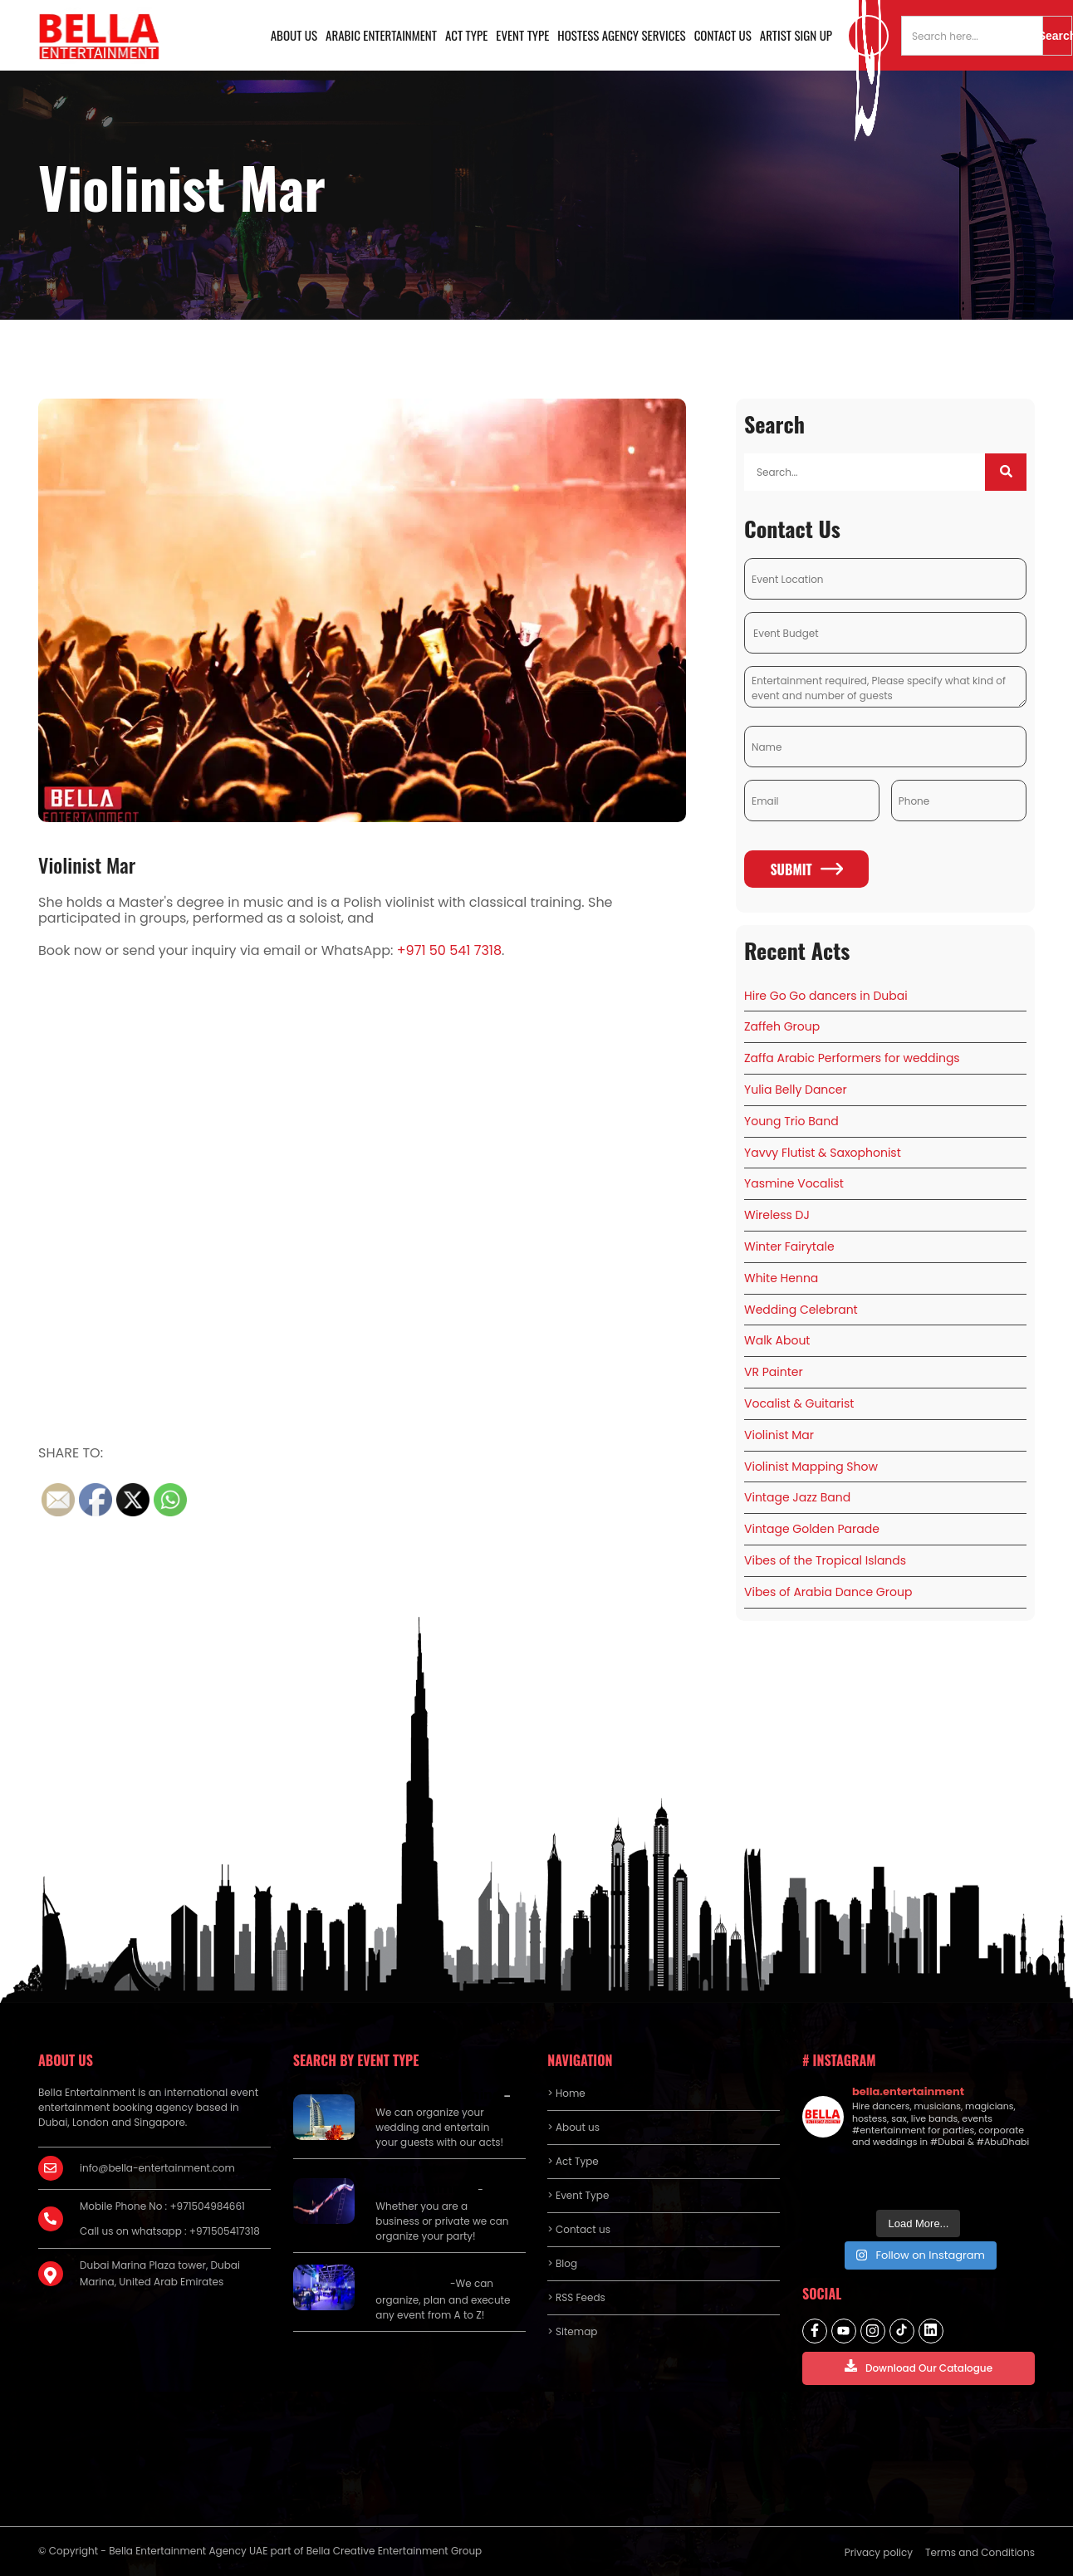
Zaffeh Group (782, 1026)
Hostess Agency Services (621, 35)
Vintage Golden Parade (811, 1529)
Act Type (466, 35)
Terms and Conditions (980, 2552)
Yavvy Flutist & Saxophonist (822, 1152)
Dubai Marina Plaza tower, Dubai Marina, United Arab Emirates (160, 2273)
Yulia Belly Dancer (795, 1089)
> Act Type (572, 2161)
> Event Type (578, 2195)
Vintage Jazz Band (797, 1497)
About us (294, 35)
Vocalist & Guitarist (799, 1403)
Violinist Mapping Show (811, 1466)
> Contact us (578, 2229)
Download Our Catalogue (918, 2367)
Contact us (723, 35)
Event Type (522, 35)
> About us (573, 2127)
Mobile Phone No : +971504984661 (162, 2206)
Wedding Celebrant (801, 1309)
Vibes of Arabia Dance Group (828, 1592)
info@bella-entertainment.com (157, 2168)
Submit (806, 869)
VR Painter (773, 1372)
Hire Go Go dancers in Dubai (826, 995)
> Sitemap (572, 2331)
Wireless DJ (777, 1215)
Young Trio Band (791, 1121)
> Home (566, 2093)
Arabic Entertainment (381, 35)
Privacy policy (879, 2552)
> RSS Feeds (576, 2297)
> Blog (562, 2263)
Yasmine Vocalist (794, 1183)
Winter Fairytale (789, 1246)
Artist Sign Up (796, 35)
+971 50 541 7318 (449, 950)
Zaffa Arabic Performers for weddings (852, 1058)
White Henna (781, 1278)
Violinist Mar (86, 864)
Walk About (777, 1340)
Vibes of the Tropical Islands (825, 1560)
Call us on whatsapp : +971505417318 (170, 2231)
